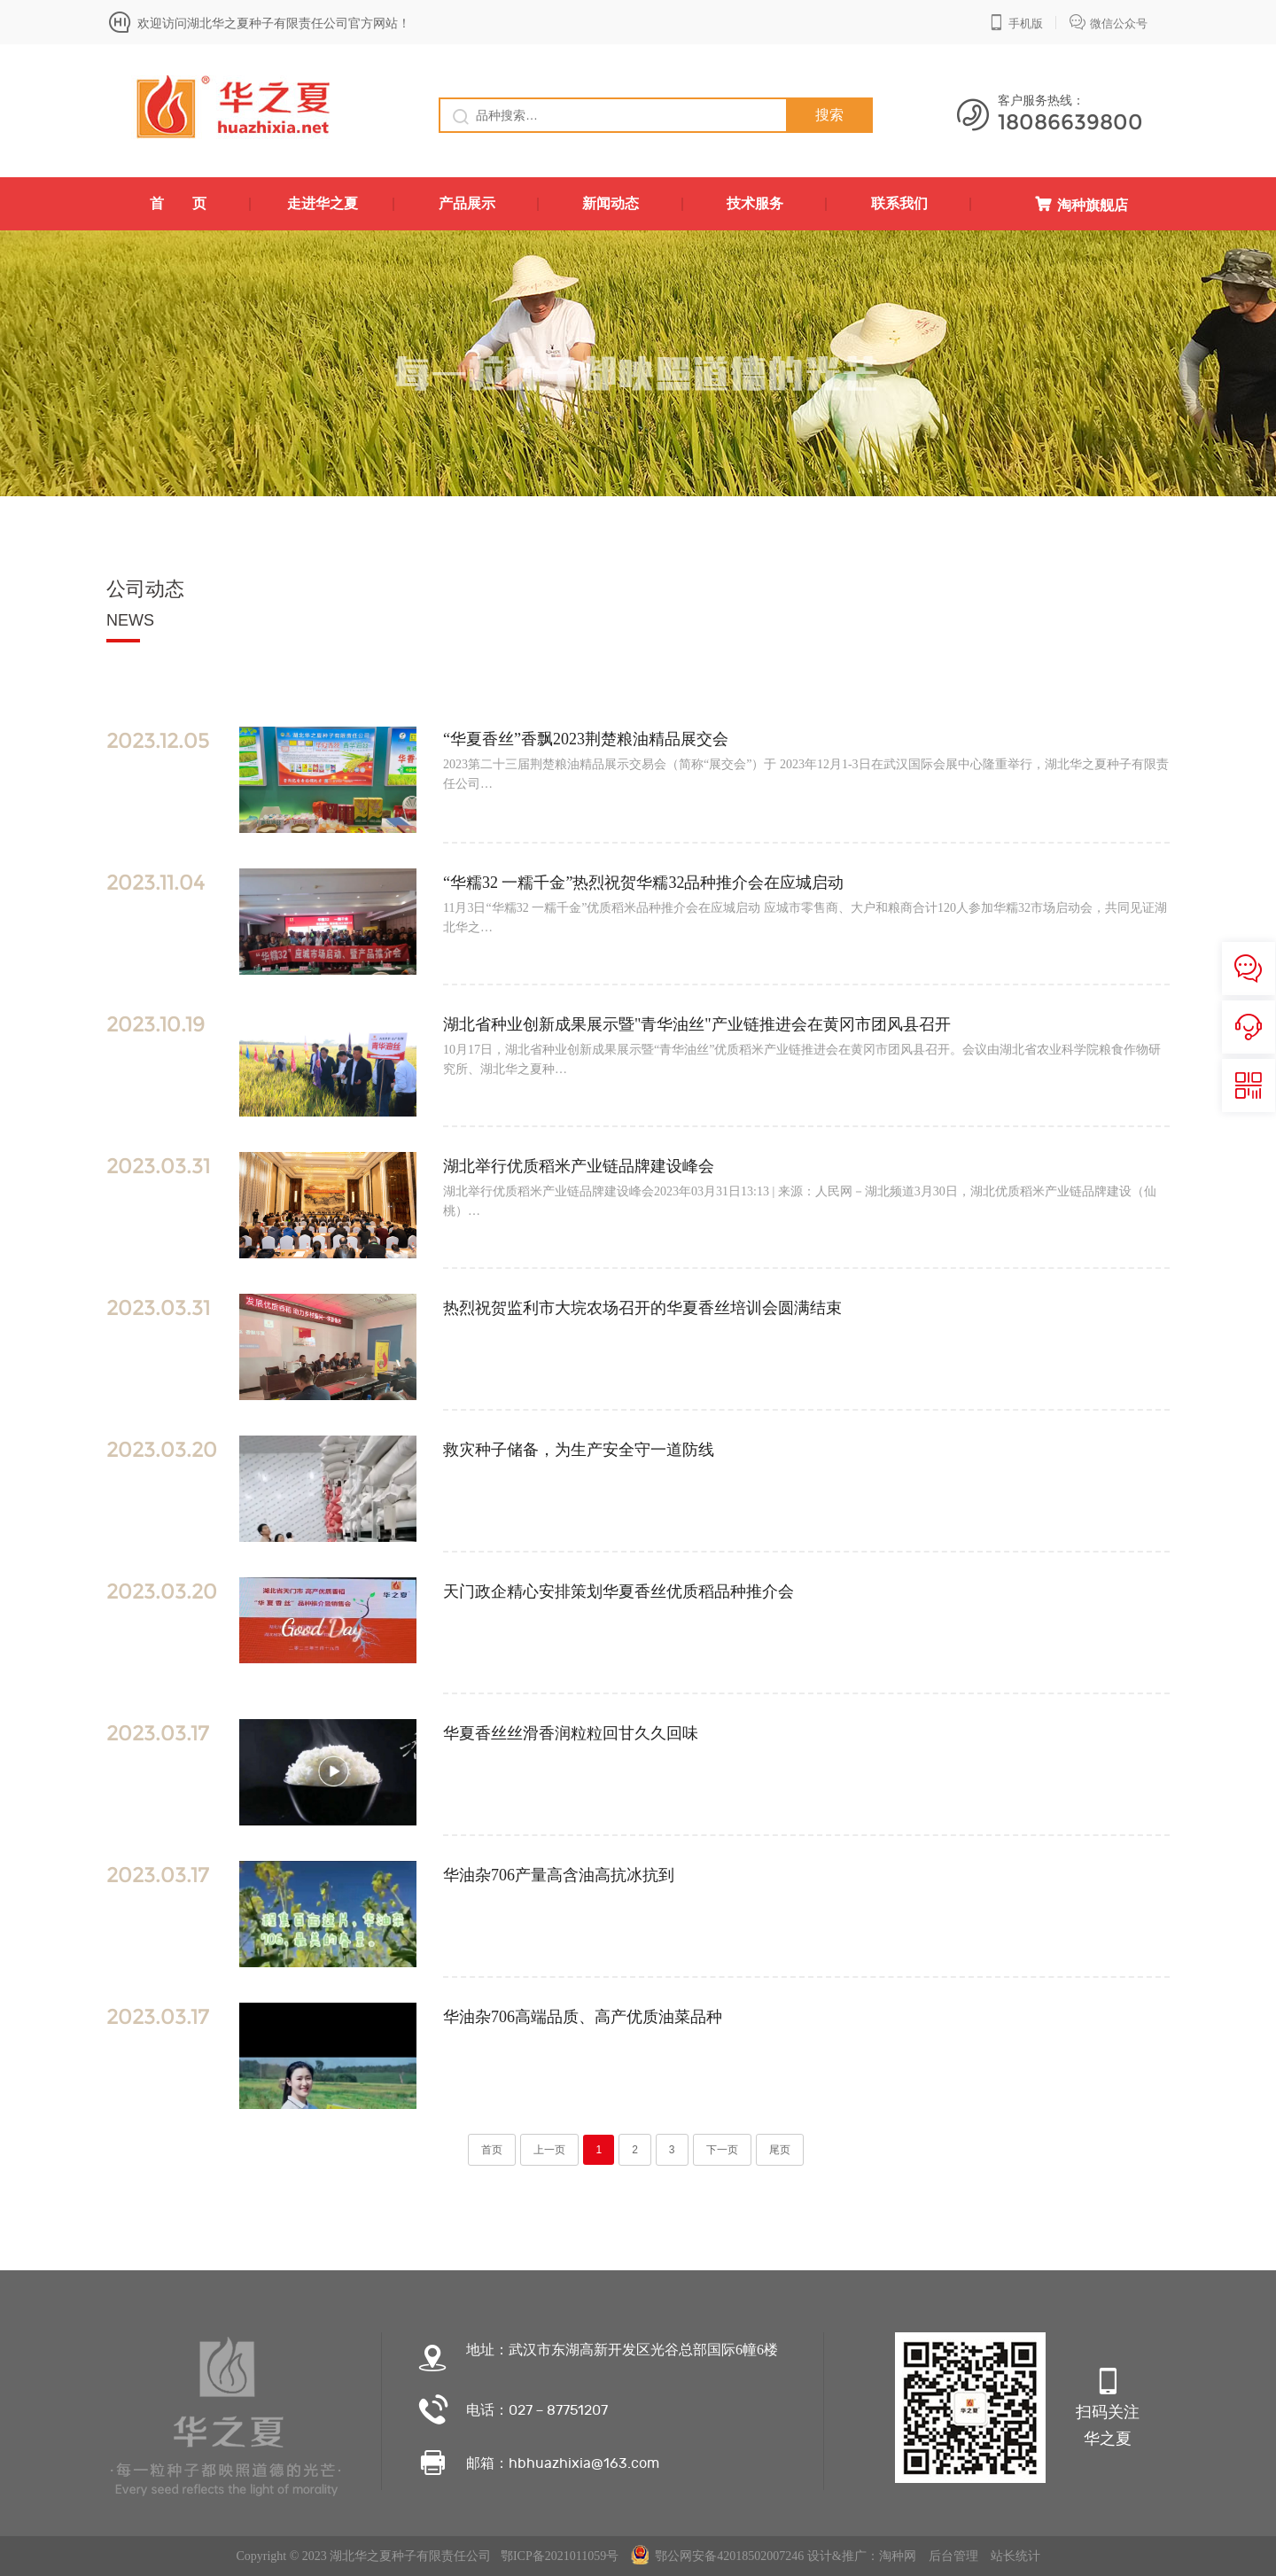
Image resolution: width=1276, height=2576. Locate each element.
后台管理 (953, 2556)
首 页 (178, 203)
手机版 (1015, 22)
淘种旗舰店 (1081, 204)
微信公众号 (1109, 22)
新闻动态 (610, 203)
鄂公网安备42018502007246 (717, 2556)
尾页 (779, 2150)
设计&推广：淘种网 (861, 2556)
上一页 (549, 2150)
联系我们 (899, 203)
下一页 (722, 2150)
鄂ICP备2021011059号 (560, 2556)
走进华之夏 (322, 203)
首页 (491, 2150)
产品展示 (467, 203)
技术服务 (755, 203)
